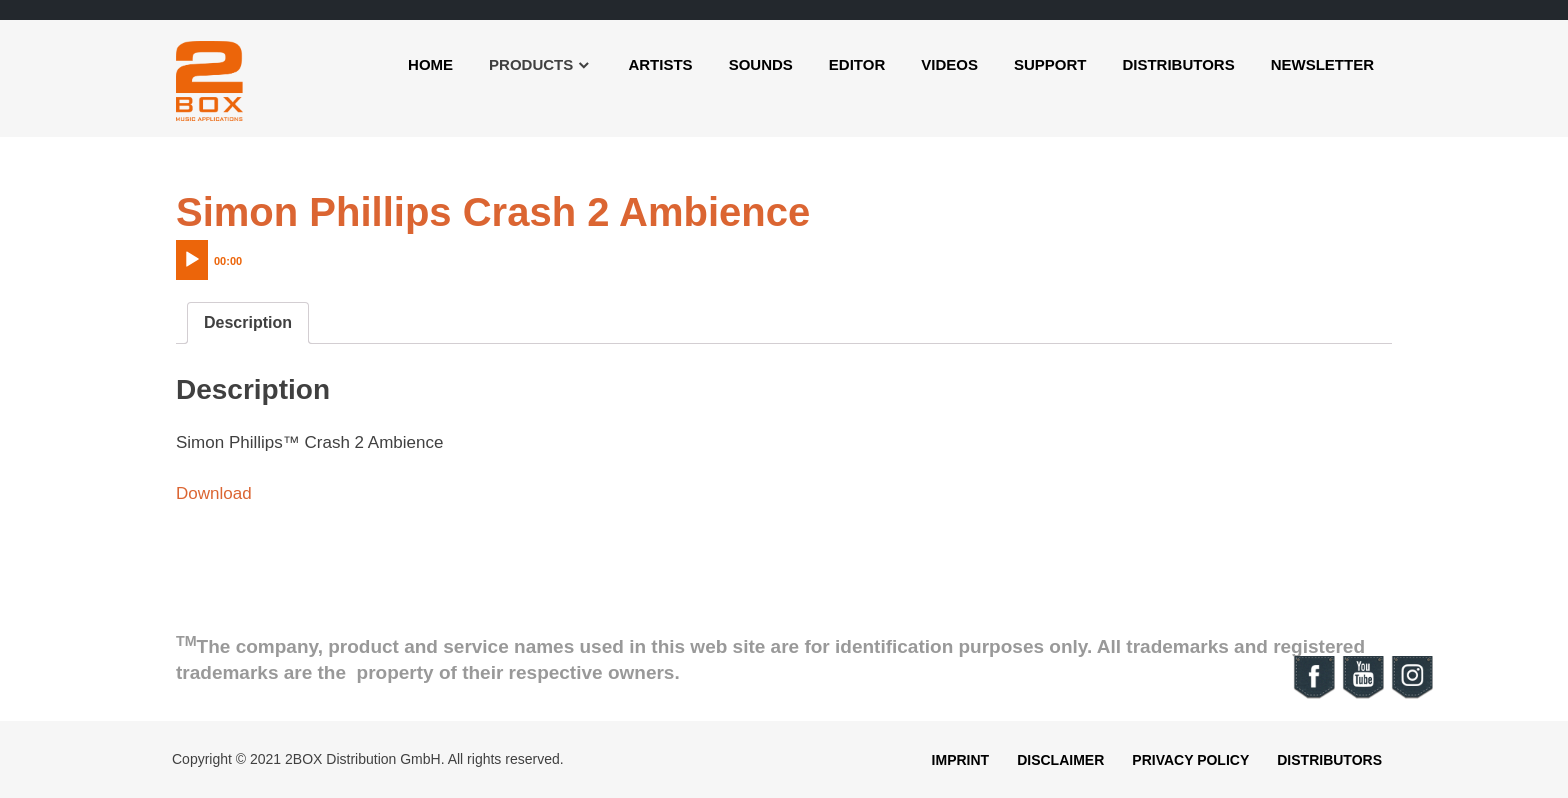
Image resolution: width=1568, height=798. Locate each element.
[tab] (248, 323)
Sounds (761, 64)
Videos (949, 64)
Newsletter (1322, 64)
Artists (660, 64)
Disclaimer (1060, 760)
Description (248, 322)
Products (531, 64)
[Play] (192, 260)
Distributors (1178, 64)
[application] (251, 255)
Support (1050, 64)
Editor (857, 64)
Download (214, 493)
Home (430, 64)
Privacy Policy (1190, 760)
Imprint (961, 760)
